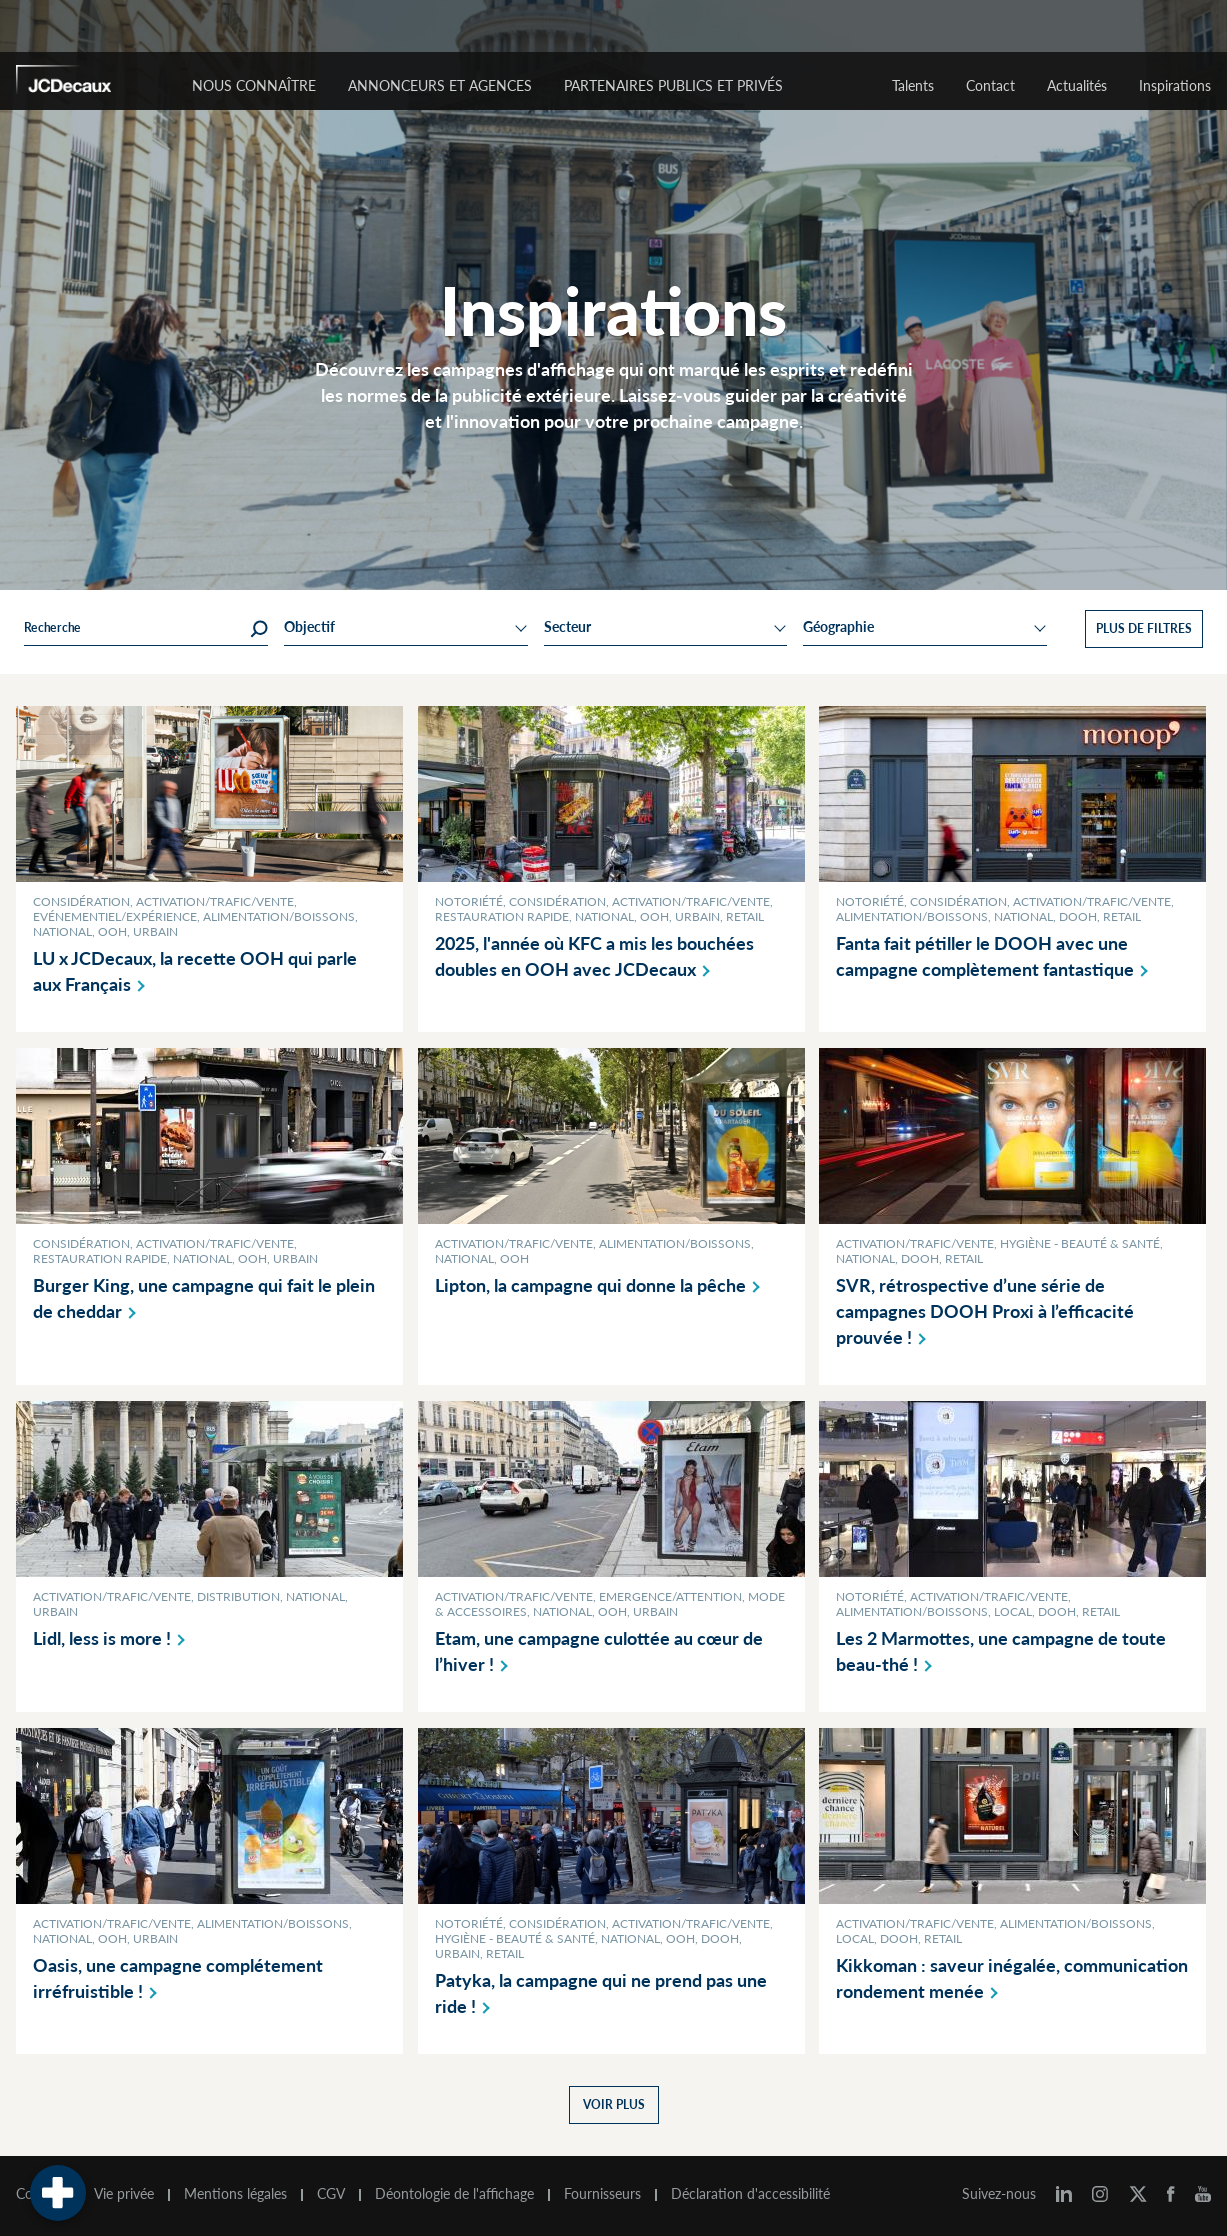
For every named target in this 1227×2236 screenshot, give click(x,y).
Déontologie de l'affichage (454, 2194)
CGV (331, 2194)
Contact (990, 85)
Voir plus (614, 2104)
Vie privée (124, 2194)
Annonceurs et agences (440, 85)
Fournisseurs (602, 2194)
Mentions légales (235, 2194)
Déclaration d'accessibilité (750, 2194)
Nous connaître (254, 85)
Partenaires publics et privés (673, 85)
